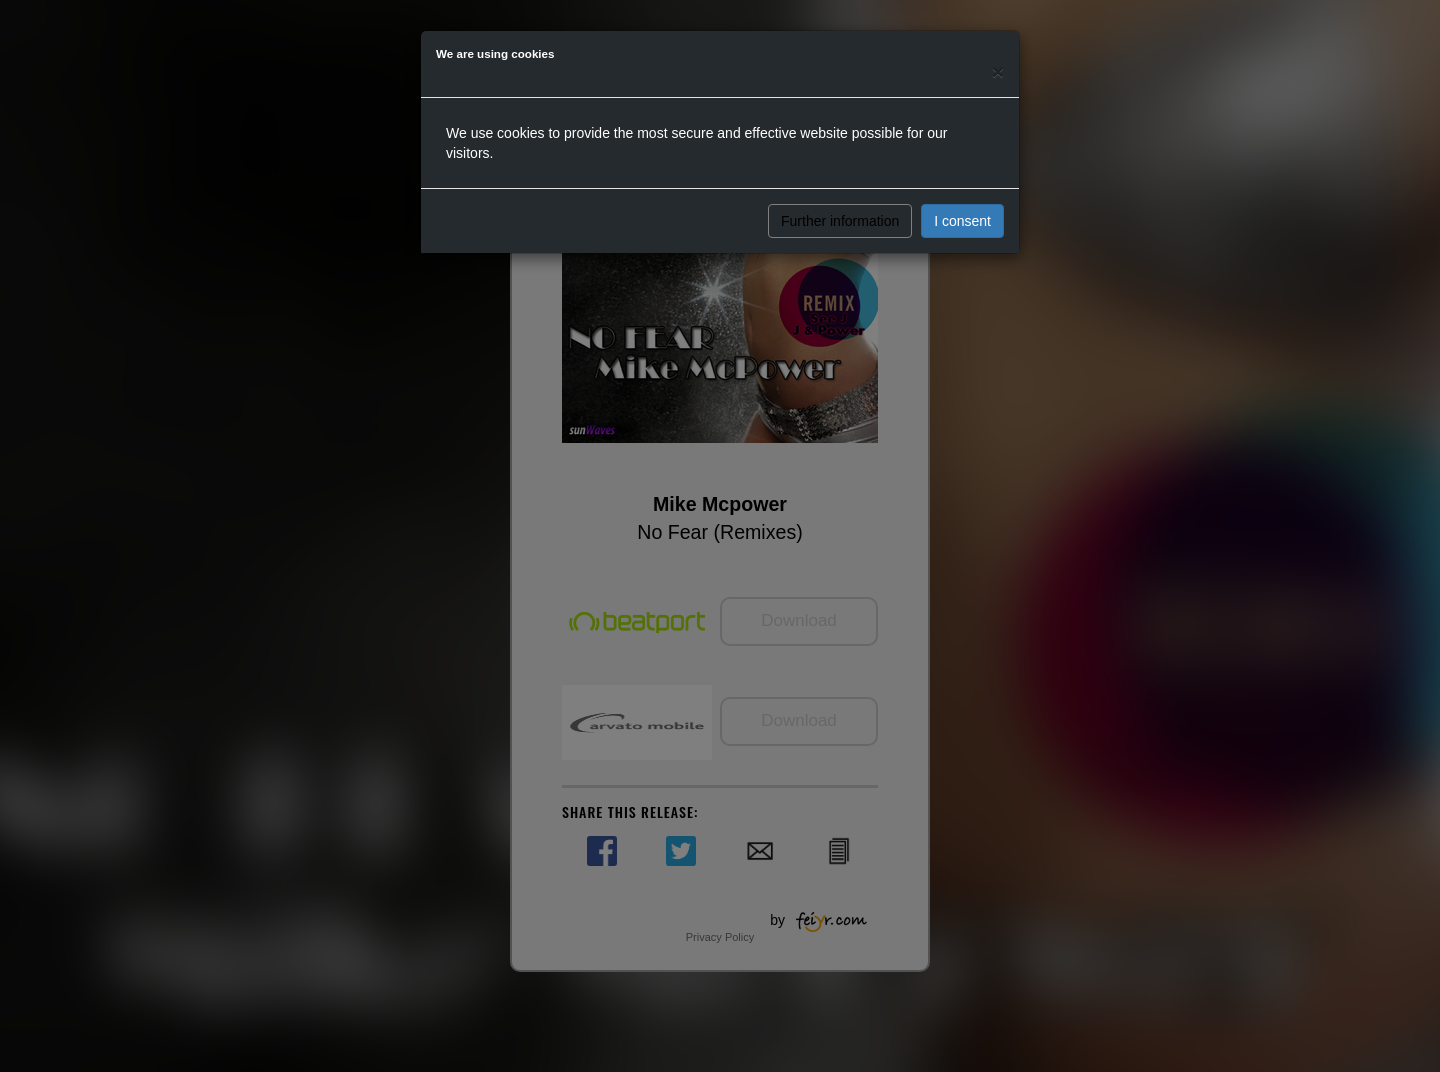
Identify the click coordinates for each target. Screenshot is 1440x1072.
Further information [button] (840, 221)
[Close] (998, 71)
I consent (962, 221)
